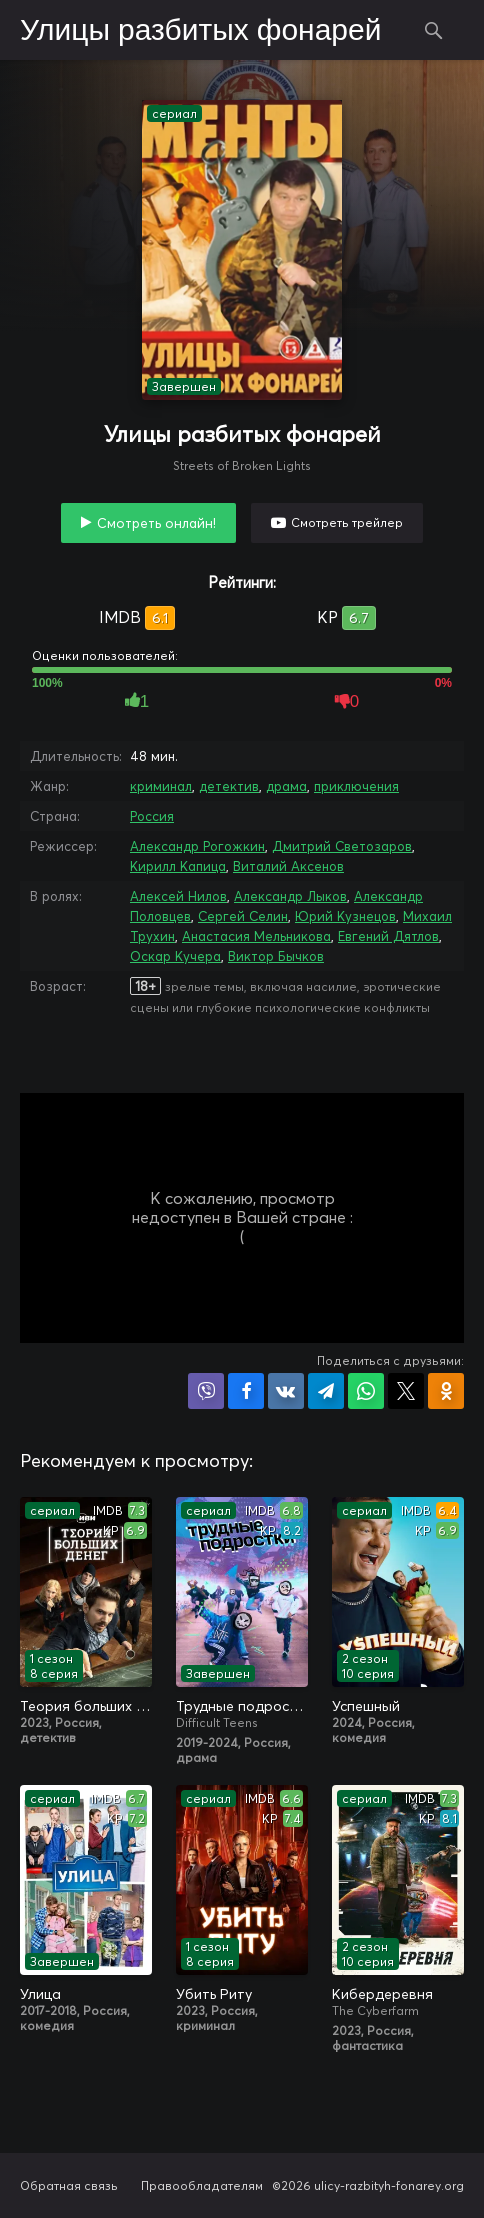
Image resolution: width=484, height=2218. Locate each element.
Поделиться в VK (286, 1391)
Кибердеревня (382, 1994)
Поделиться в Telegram (326, 1391)
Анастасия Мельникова (256, 936)
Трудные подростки (242, 1706)
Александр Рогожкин (197, 846)
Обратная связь (69, 2185)
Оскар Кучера (175, 956)
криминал (161, 786)
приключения (356, 786)
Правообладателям (202, 2185)
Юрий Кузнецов (345, 916)
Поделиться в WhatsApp (366, 1391)
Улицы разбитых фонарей (201, 31)
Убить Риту (214, 1994)
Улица (40, 1994)
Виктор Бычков (276, 956)
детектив (229, 786)
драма (286, 786)
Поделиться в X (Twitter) (406, 1391)
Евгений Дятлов (388, 936)
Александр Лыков (290, 896)
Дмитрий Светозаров (342, 846)
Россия (152, 816)
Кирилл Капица (178, 866)
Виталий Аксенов (288, 866)
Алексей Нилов (178, 896)
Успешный (366, 1706)
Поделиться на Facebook (246, 1391)
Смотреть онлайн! (156, 523)
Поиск (434, 30)
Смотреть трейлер (347, 522)
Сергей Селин (243, 916)
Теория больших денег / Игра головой (86, 1706)
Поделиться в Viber (206, 1391)
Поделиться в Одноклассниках (446, 1391)
